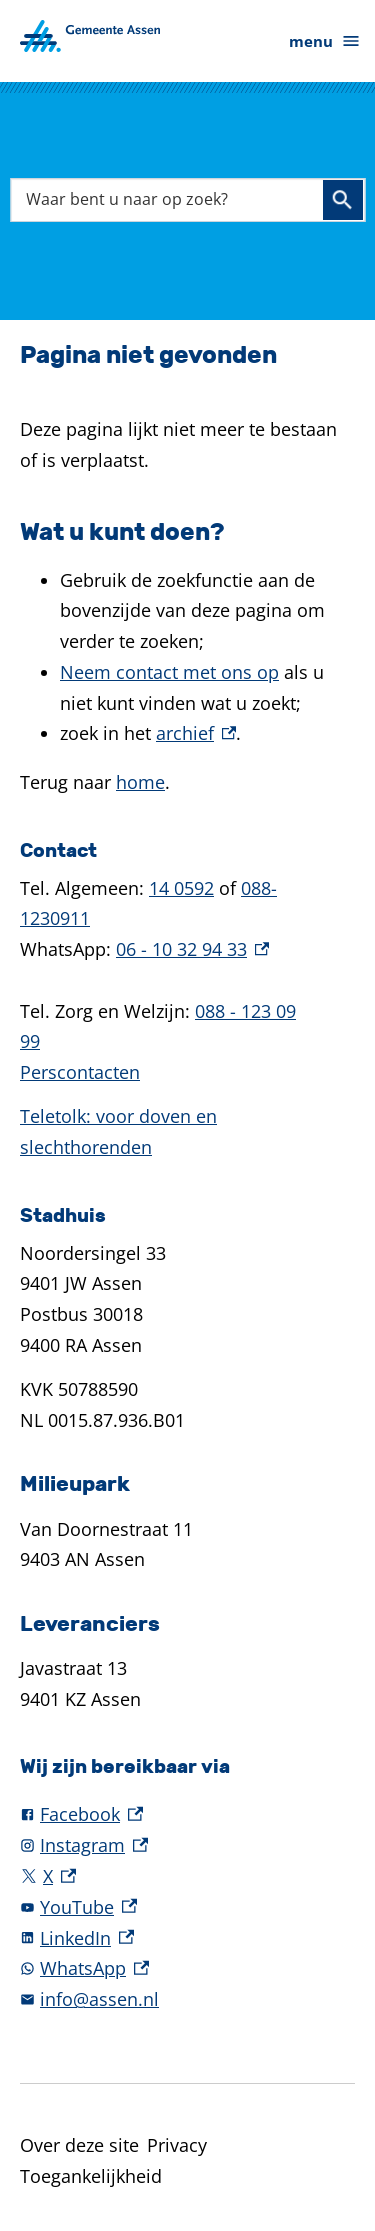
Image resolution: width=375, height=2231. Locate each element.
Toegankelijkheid (91, 2176)
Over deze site (79, 2145)
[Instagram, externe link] (187, 1845)
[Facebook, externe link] (187, 1814)
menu (325, 41)
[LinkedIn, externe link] (187, 1938)
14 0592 (181, 888)
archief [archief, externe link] (196, 733)
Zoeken (342, 200)
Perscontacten (80, 1072)
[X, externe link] (187, 1876)
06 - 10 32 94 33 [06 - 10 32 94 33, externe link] (192, 949)
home (140, 782)
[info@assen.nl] (187, 1999)
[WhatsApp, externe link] (187, 1968)
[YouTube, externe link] (187, 1907)
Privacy (177, 2145)
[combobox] (187, 199)
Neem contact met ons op (169, 672)
